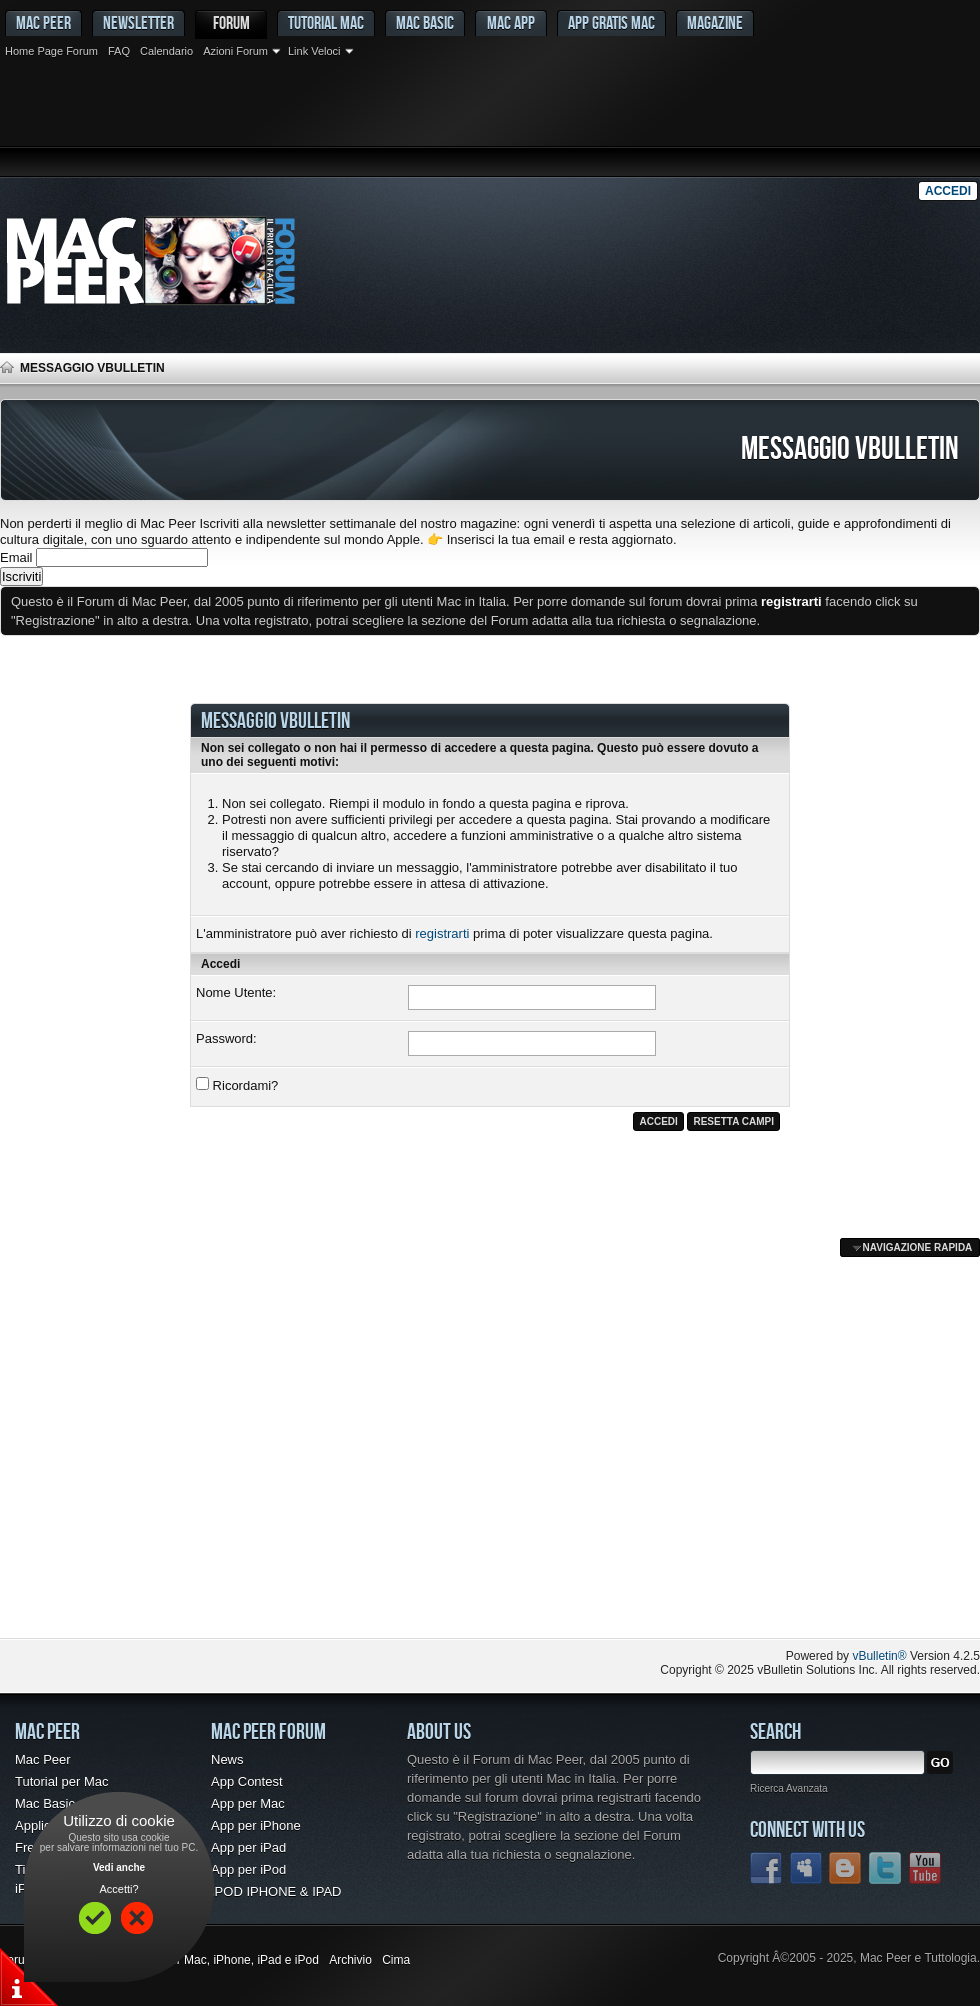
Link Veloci (314, 51)
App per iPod (248, 1869)
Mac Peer (43, 1759)
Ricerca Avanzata (789, 1788)
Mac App (511, 22)
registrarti (442, 933)
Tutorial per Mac (61, 1781)
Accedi (948, 191)
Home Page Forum (51, 51)
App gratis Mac (611, 22)
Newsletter (138, 22)
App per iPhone (256, 1825)
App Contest (247, 1781)
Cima (396, 1960)
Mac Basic (425, 22)
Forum (231, 22)
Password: (226, 1038)
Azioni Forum (235, 51)
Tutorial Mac (326, 22)
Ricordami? (237, 1085)
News (227, 1759)
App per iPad (248, 1847)
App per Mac (248, 1803)
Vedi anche (119, 1867)
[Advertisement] (490, 120)
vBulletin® (879, 1656)
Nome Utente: (236, 992)
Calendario (166, 51)
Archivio (350, 1960)
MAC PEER (43, 22)
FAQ (119, 51)
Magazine (715, 22)
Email (16, 557)
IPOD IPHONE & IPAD (276, 1891)
